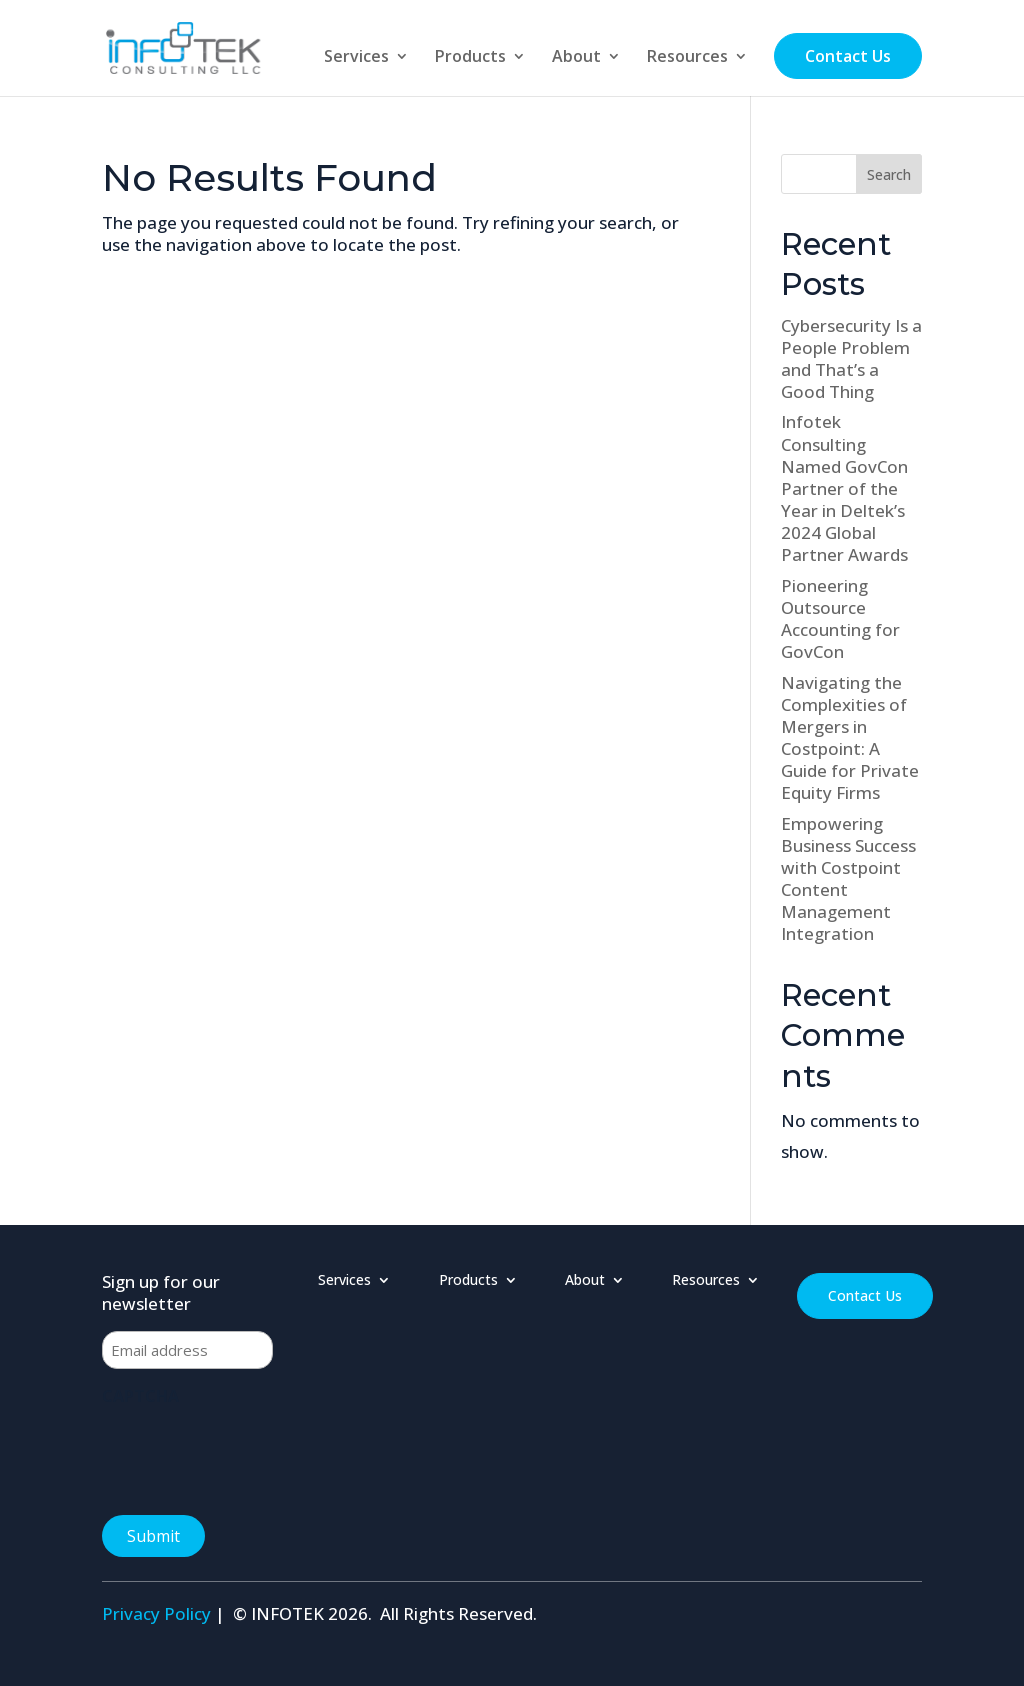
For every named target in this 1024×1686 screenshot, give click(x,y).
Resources (687, 58)
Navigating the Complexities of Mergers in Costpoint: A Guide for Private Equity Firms (850, 737)
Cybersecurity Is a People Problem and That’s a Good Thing (851, 358)
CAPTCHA (140, 1396)
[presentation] (254, 1454)
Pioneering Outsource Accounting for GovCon (840, 618)
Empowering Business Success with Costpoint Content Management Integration (848, 878)
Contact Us (848, 56)
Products (470, 58)
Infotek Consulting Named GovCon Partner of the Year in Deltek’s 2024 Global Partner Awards (844, 488)
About (576, 58)
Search (889, 174)
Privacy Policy (156, 1613)
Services (356, 58)
